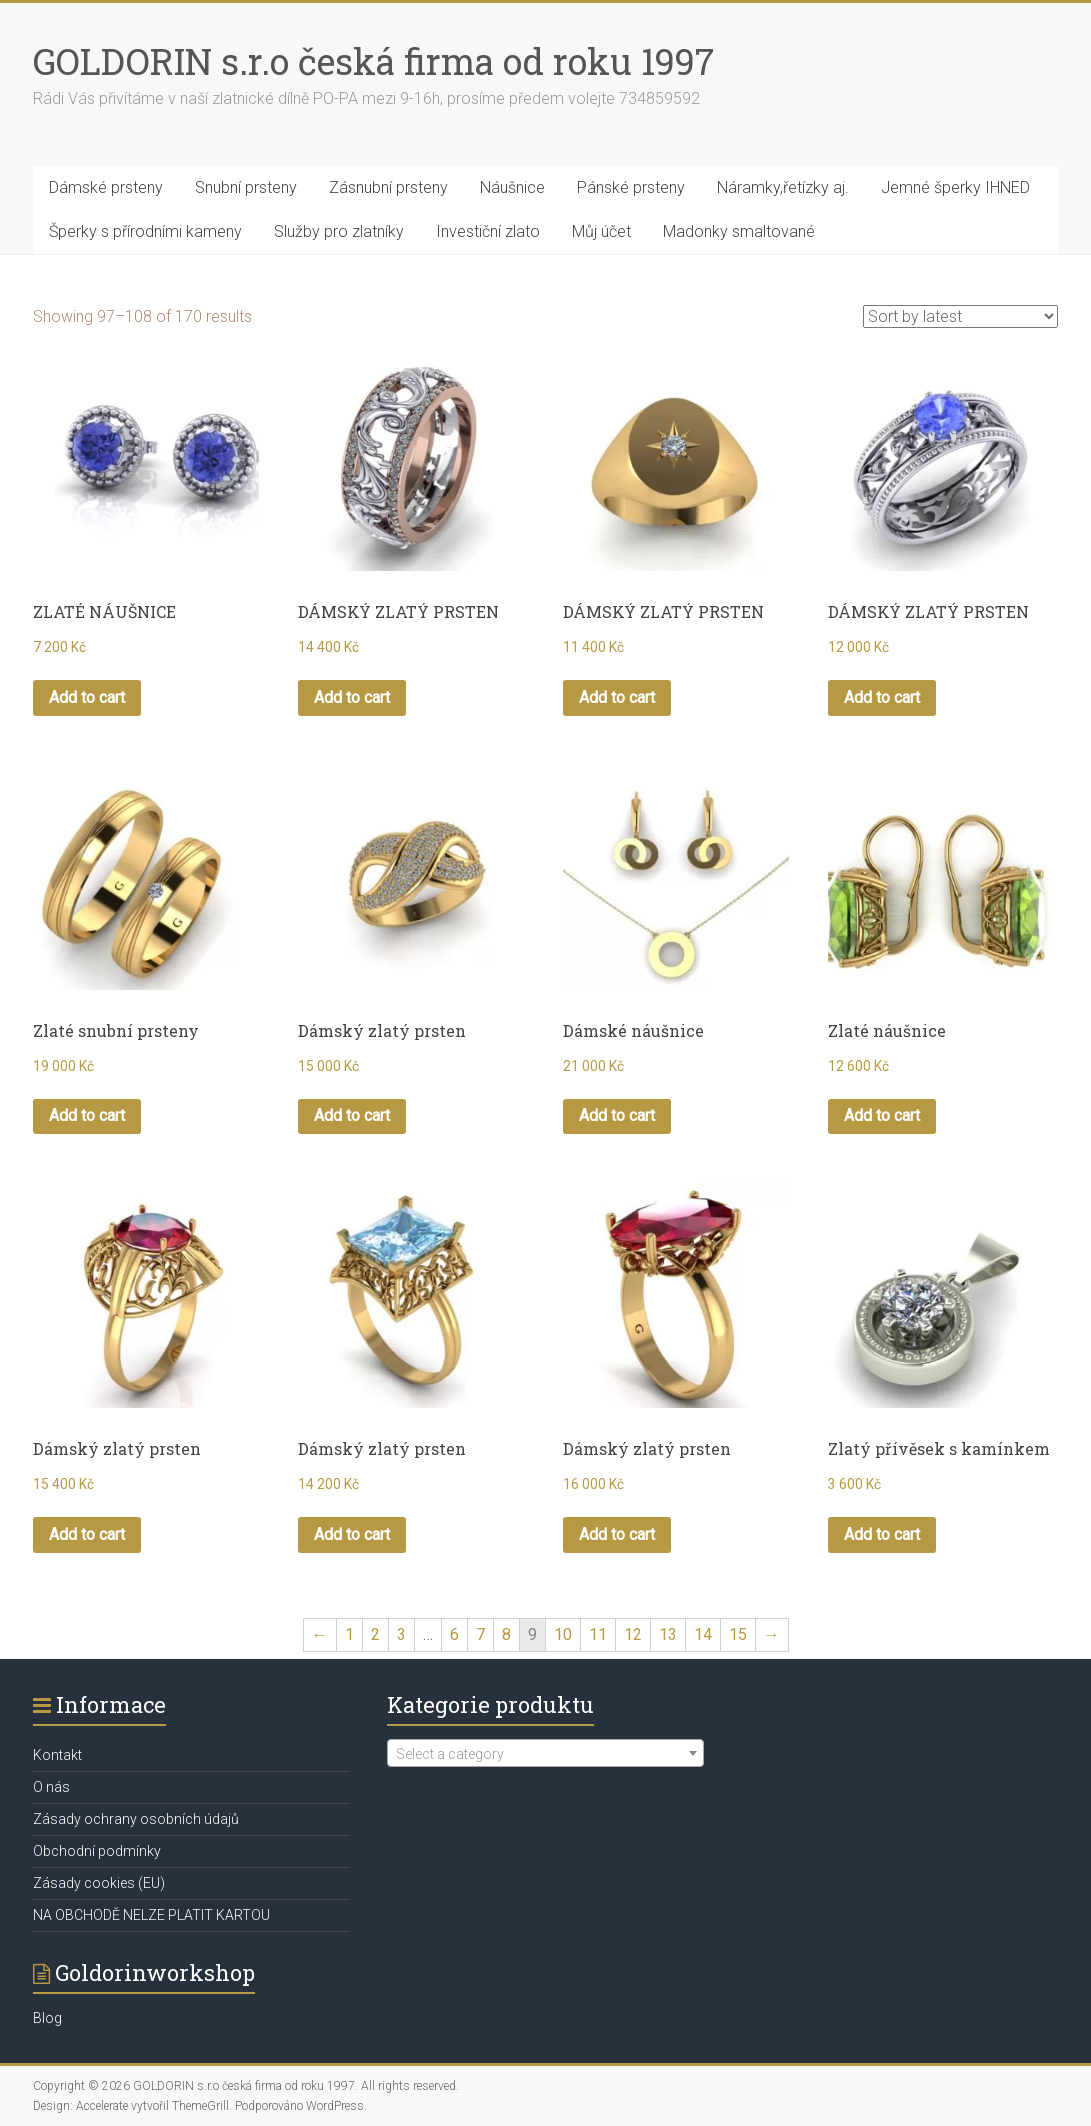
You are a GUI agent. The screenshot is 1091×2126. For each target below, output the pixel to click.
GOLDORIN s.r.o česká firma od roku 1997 (373, 61)
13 (668, 1634)
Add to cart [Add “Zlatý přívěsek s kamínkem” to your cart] (882, 1534)
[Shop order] (960, 316)
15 (738, 1634)
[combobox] (545, 1753)
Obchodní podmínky (97, 1851)
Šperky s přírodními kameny (145, 231)
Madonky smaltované (739, 231)
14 (703, 1634)
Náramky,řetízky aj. (783, 187)
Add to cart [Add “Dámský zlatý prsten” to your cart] (352, 1115)
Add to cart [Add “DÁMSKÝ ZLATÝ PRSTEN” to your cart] (352, 697)
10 (563, 1634)
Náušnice (512, 187)
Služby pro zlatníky (339, 231)
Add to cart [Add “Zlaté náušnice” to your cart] (882, 1115)
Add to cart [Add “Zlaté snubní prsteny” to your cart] (87, 1115)
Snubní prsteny (246, 187)
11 (598, 1634)
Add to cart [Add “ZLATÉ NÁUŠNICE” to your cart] (87, 697)
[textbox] (545, 1754)
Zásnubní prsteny (388, 187)
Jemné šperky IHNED (955, 187)
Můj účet (601, 231)
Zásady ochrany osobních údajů (136, 1819)
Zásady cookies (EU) (99, 1883)
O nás (51, 1787)
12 (633, 1634)
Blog (47, 2018)
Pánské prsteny (631, 187)
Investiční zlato (488, 231)
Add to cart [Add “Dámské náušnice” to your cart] (617, 1115)
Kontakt (57, 1755)
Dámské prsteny (106, 187)
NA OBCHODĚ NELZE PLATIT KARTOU (151, 1915)
